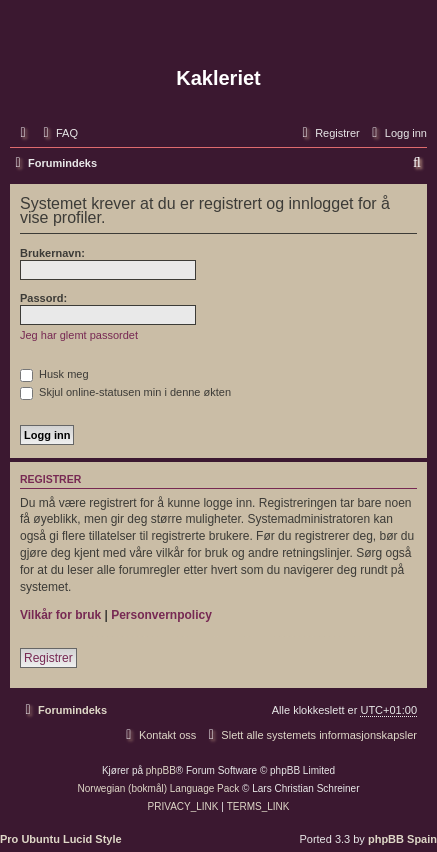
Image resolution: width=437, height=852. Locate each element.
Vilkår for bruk (60, 615)
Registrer (48, 658)
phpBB (161, 770)
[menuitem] (58, 133)
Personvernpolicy (161, 615)
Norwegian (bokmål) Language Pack (159, 788)
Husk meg (54, 374)
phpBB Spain (402, 839)
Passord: (43, 298)
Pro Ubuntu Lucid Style (61, 839)
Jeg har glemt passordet (79, 335)
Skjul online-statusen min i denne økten (125, 392)
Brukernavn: (52, 253)
